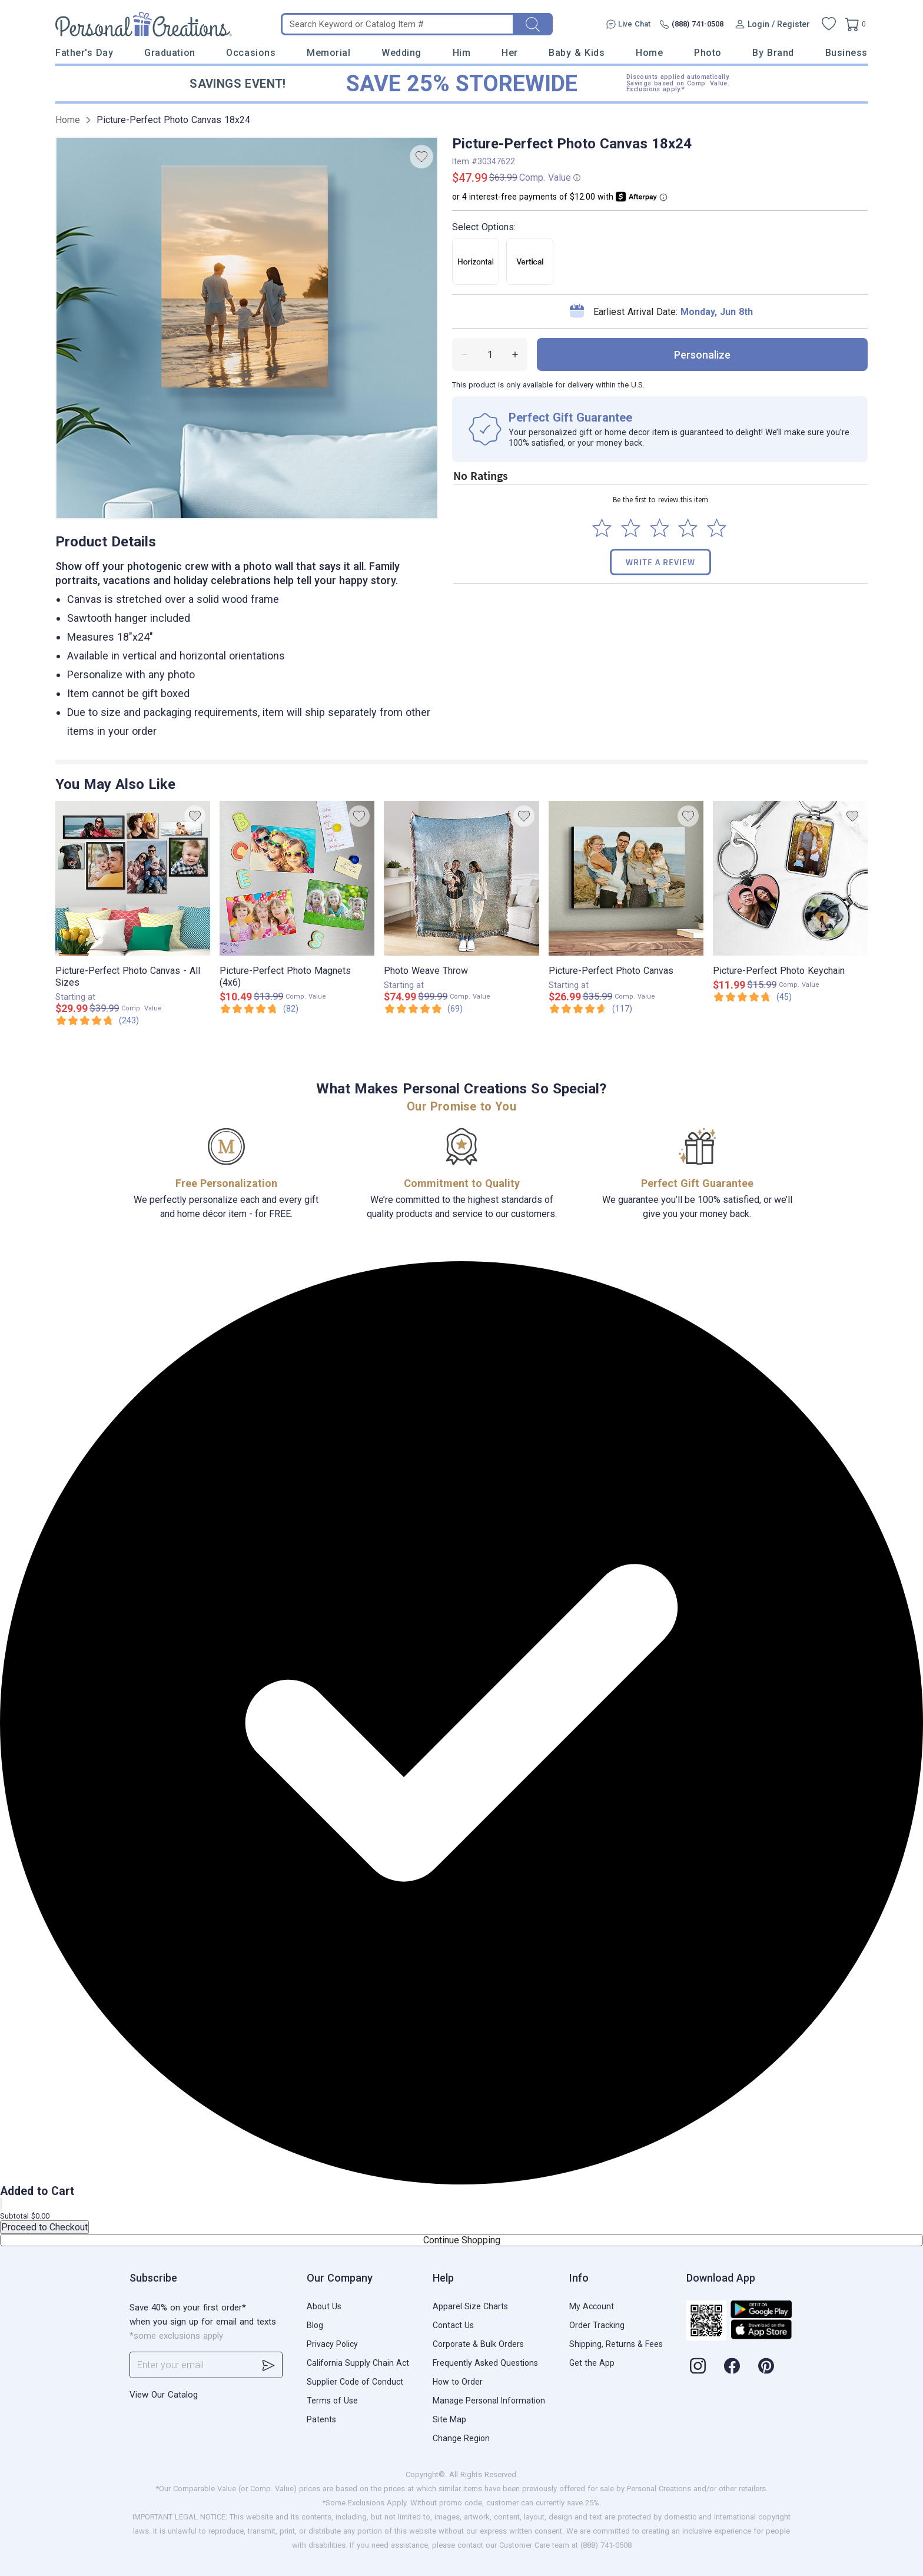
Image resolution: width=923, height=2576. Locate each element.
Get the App (592, 2363)
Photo (708, 52)
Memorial (328, 52)
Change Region (461, 2438)
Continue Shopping (461, 2240)
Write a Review (660, 562)
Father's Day (84, 52)
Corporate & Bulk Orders (478, 2344)
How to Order (458, 2381)
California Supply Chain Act (358, 2363)
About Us (324, 2306)
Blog (315, 2325)
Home (649, 52)
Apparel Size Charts (470, 2306)
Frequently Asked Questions (485, 2363)
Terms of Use (332, 2400)
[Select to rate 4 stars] (688, 528)
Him (462, 52)
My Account (591, 2306)
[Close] (1, 2205)
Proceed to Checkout (44, 2227)
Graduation (169, 52)
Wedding (401, 52)
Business (846, 52)
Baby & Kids (577, 52)
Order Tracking (597, 2325)
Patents (321, 2419)
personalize (702, 355)
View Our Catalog (164, 2394)
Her (510, 52)
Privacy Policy (332, 2344)
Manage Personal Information (489, 2400)
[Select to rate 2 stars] (630, 528)
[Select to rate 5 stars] (716, 528)
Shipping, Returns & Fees (616, 2344)
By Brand (772, 52)
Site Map (449, 2419)
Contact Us (453, 2325)
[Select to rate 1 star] (602, 528)
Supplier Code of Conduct (355, 2381)
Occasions (250, 52)
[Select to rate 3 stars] (659, 528)
